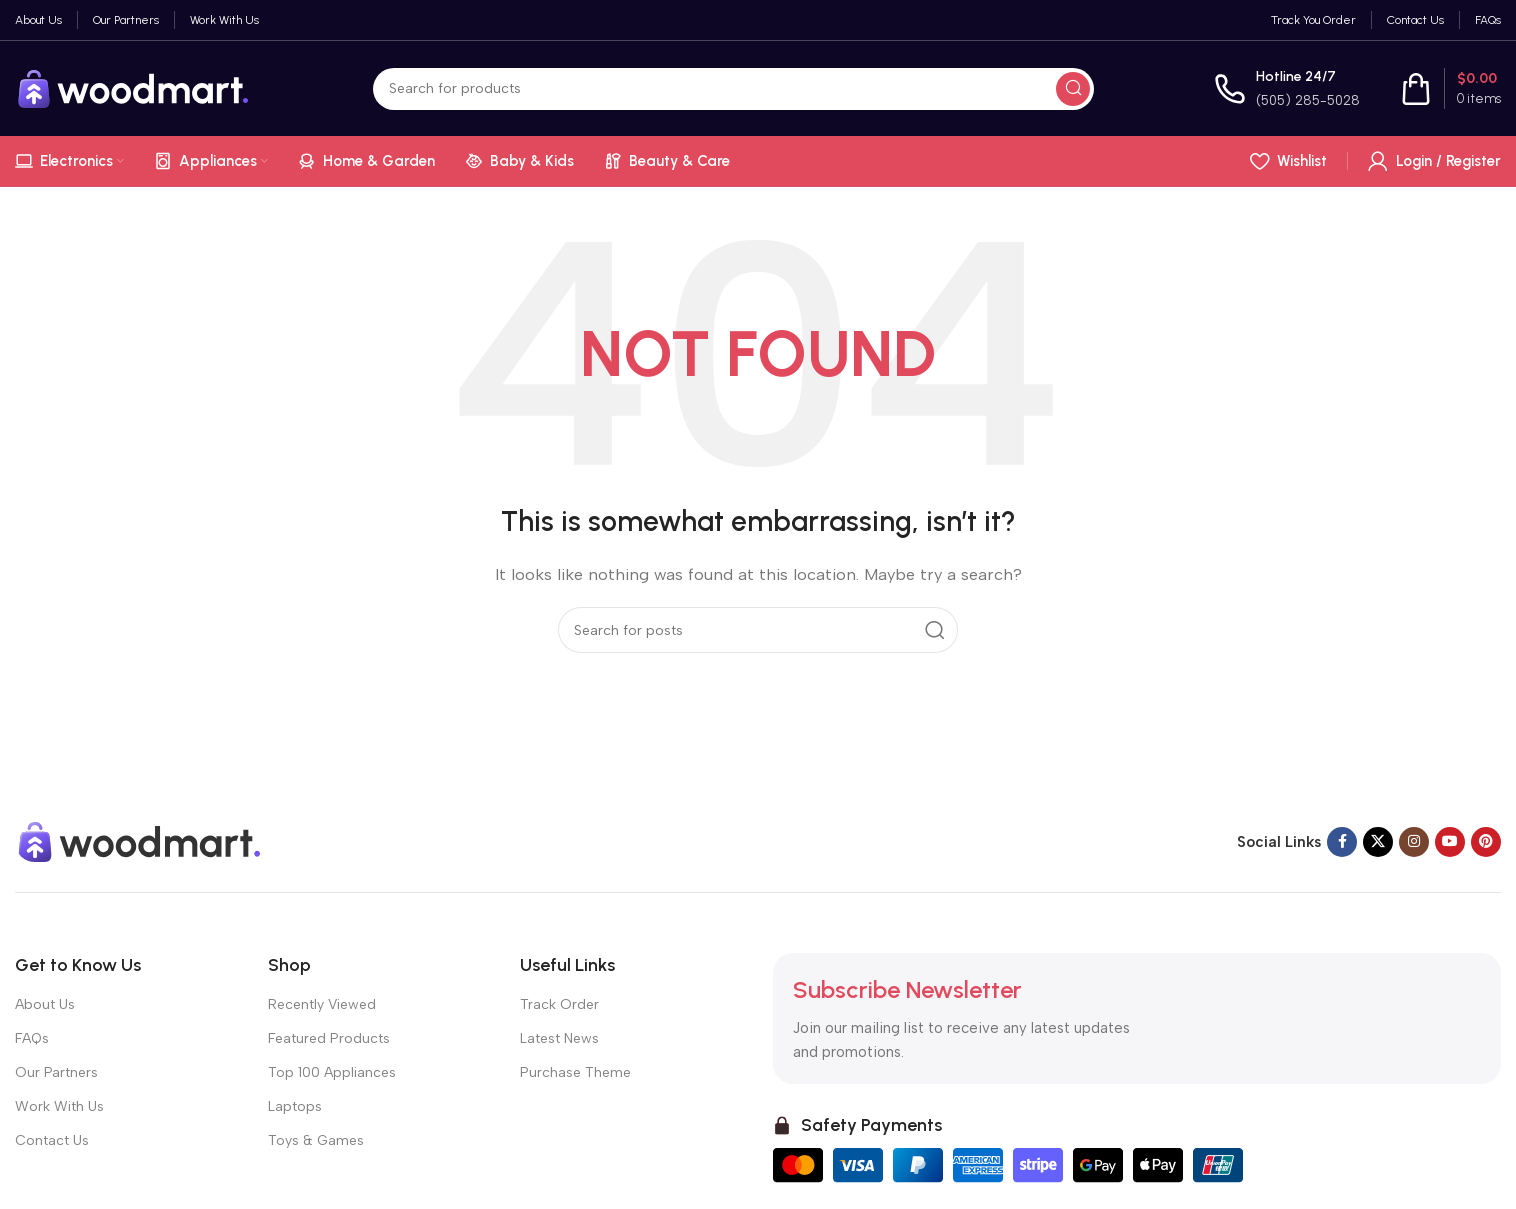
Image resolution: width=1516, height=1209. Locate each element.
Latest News (559, 1038)
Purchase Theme (575, 1072)
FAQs (32, 1038)
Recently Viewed (322, 1004)
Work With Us (59, 1106)
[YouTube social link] (1450, 842)
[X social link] (1378, 842)
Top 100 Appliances (332, 1072)
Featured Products (329, 1038)
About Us (45, 1004)
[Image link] (140, 840)
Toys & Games (316, 1140)
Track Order (559, 1004)
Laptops (295, 1106)
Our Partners (56, 1072)
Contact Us (52, 1140)
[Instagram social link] (1414, 842)
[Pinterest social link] (1486, 842)
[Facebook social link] (1342, 842)
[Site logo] (134, 87)
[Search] (733, 89)
